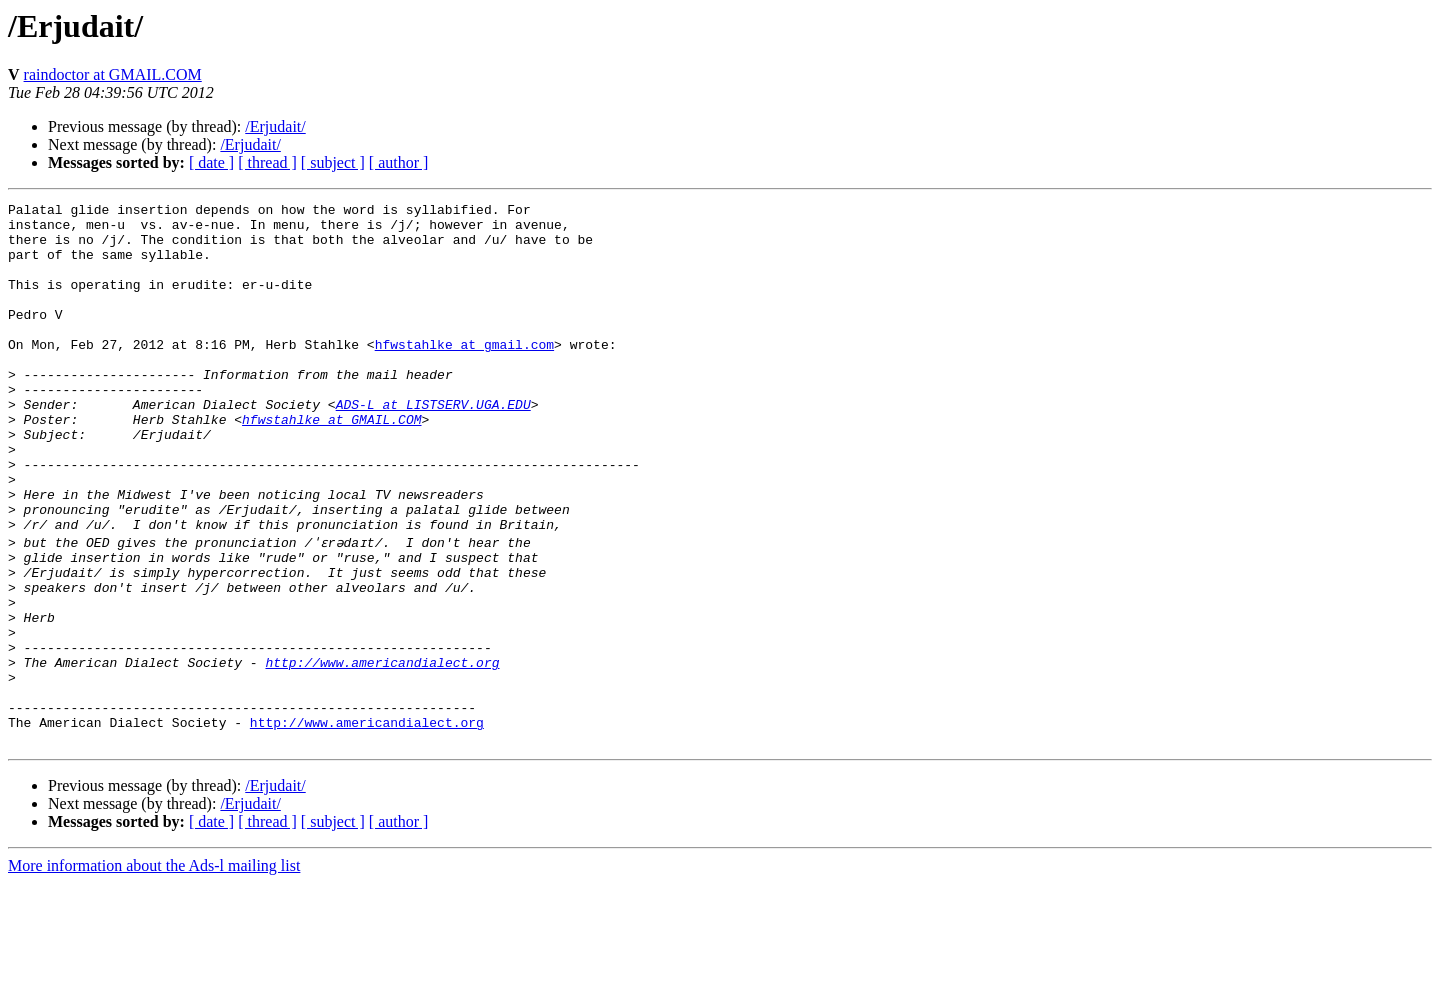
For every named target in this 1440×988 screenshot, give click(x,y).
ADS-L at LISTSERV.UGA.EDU (433, 446)
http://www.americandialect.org (382, 752)
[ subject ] (333, 162)
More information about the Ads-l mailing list (154, 970)
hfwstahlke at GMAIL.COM (331, 464)
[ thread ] (267, 162)
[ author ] (399, 162)
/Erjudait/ (275, 126)
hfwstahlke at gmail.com (464, 374)
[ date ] (211, 162)
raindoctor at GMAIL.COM (113, 74)
